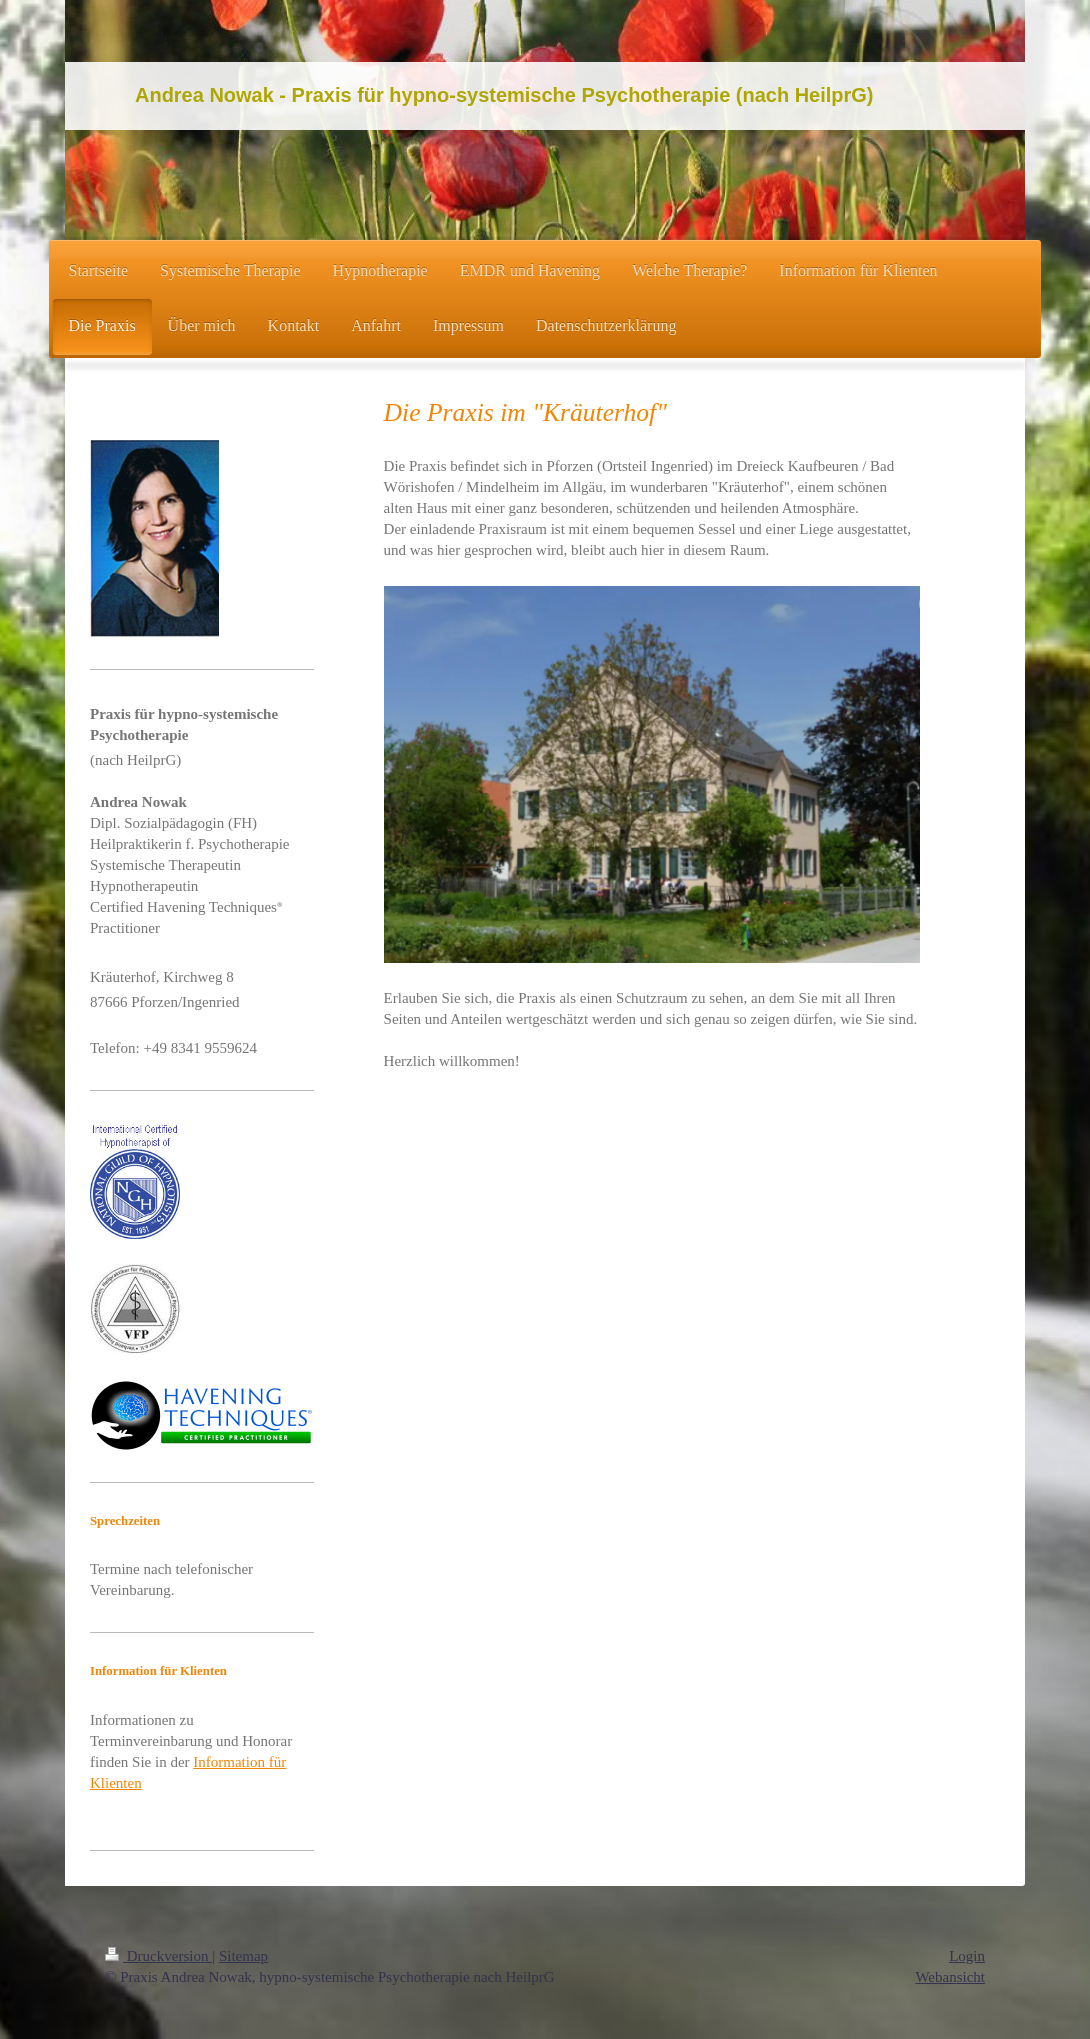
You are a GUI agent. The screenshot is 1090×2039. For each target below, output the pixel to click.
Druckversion (158, 1956)
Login (967, 1956)
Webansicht (950, 1977)
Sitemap (243, 1956)
